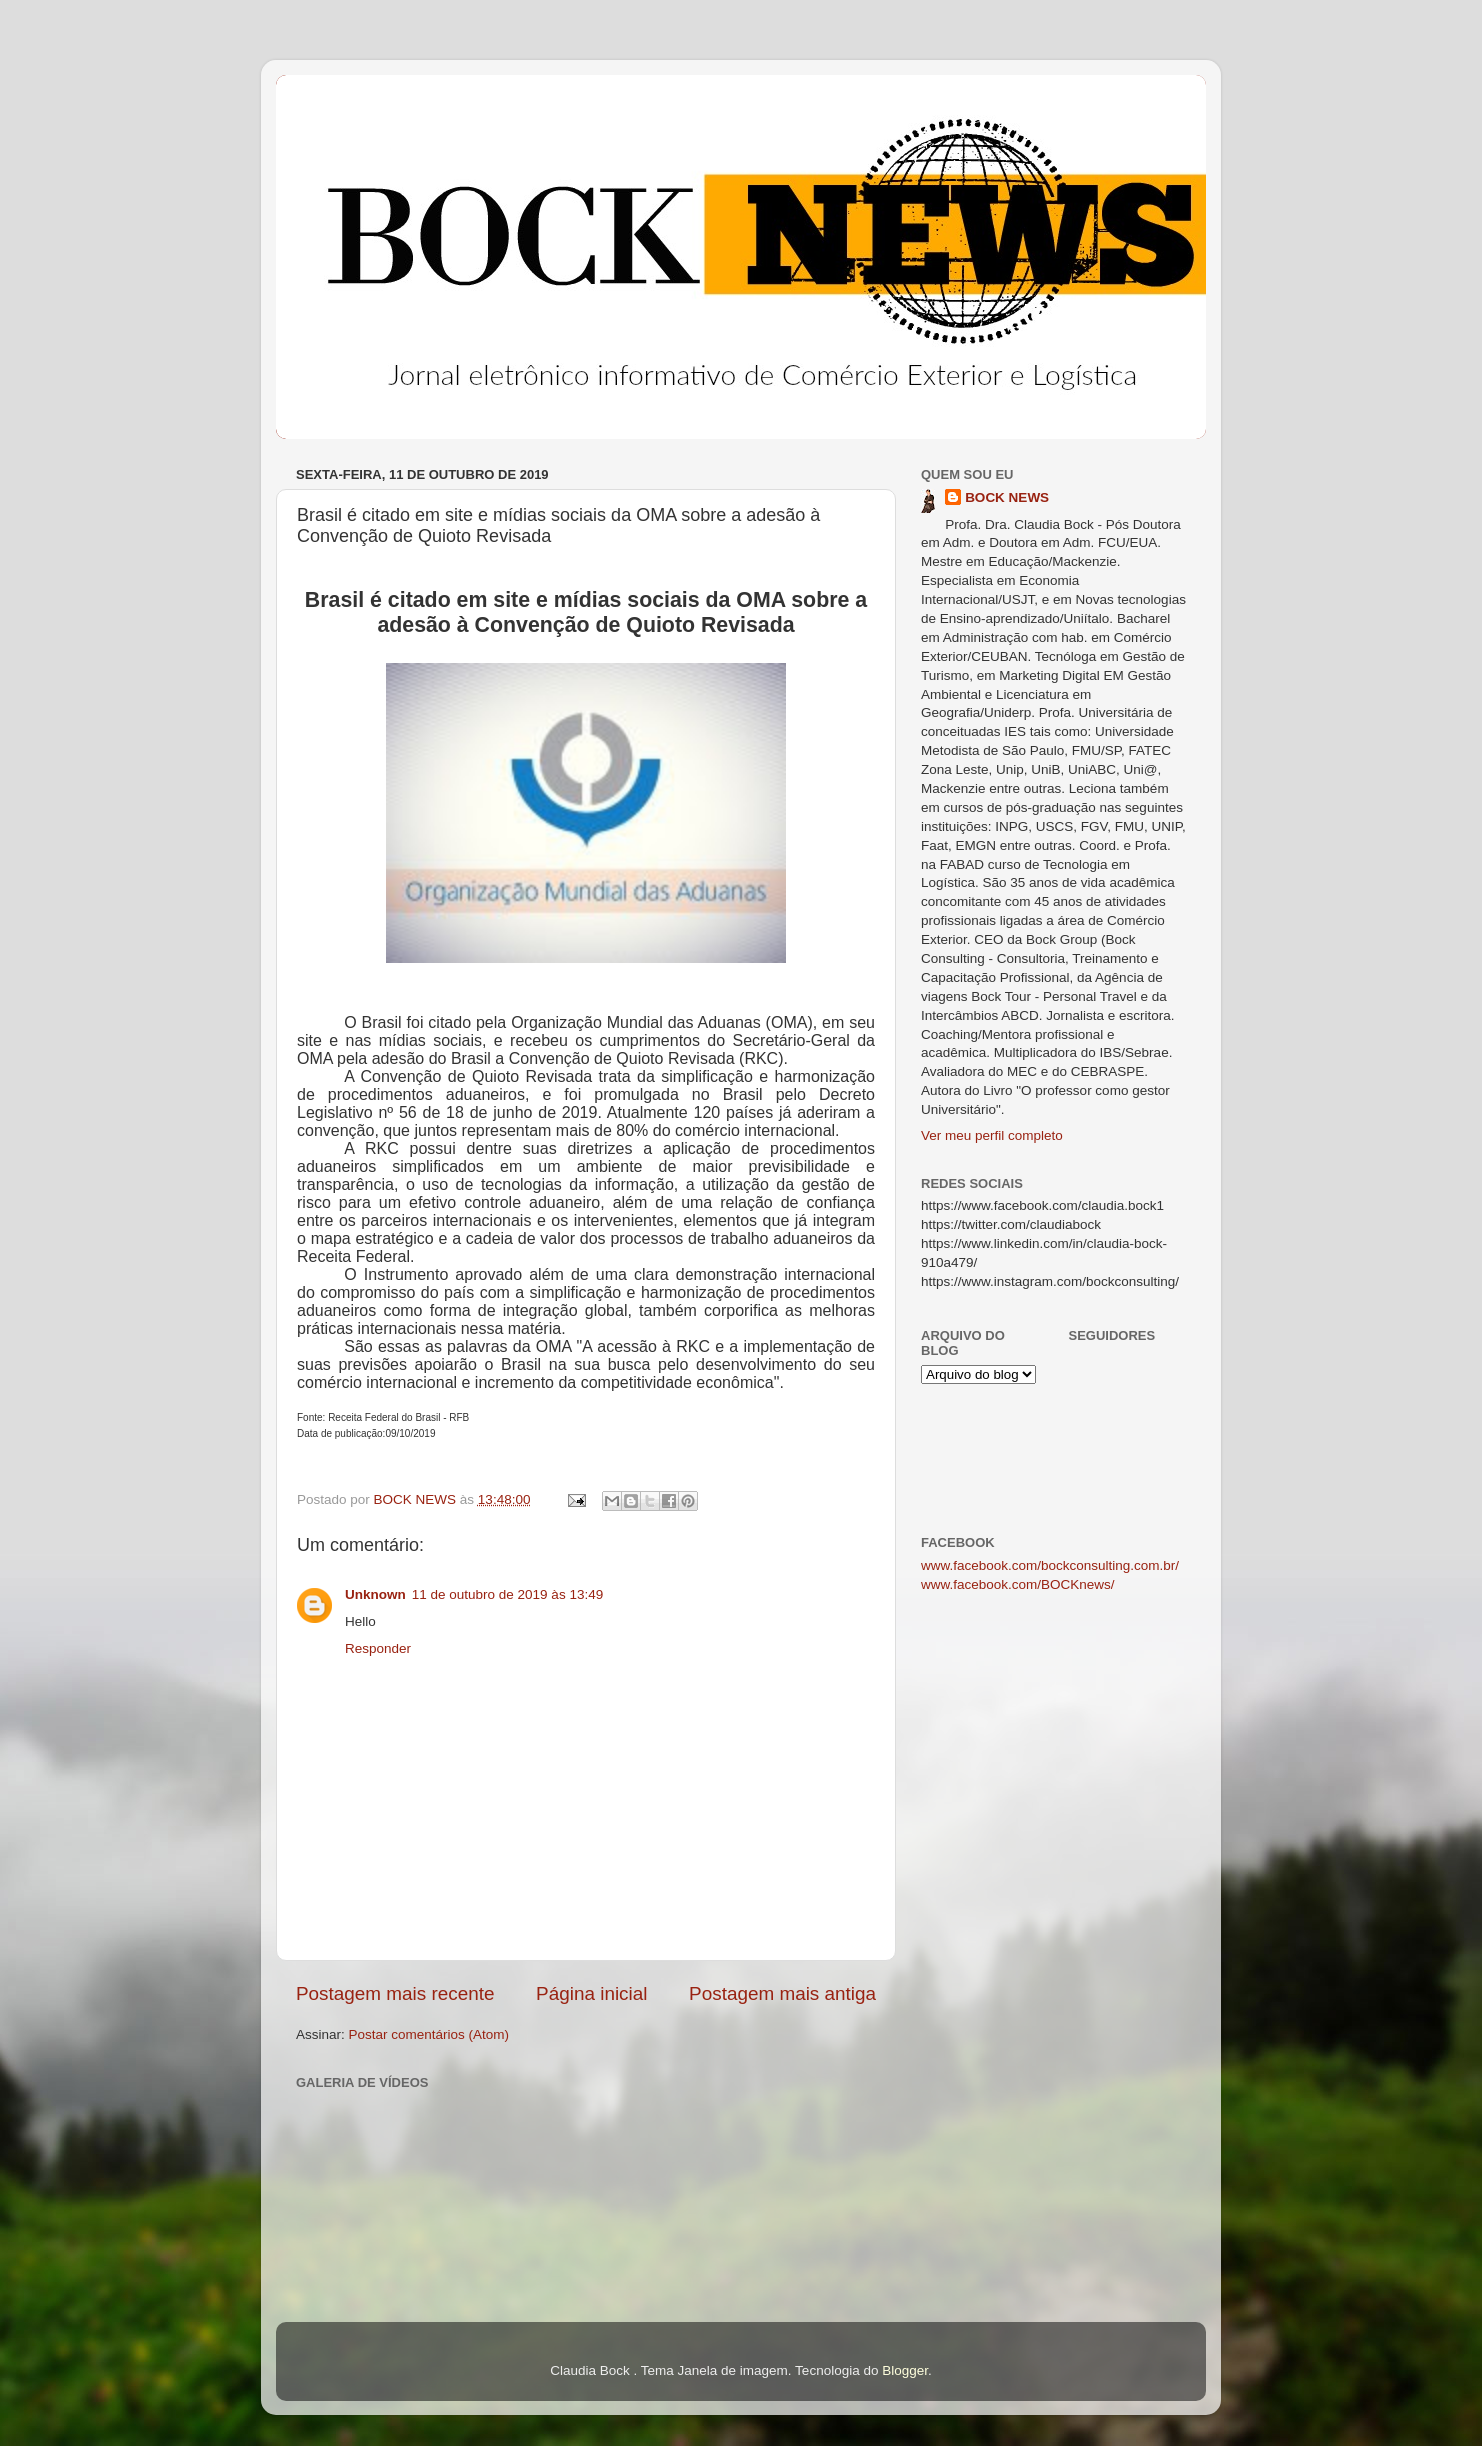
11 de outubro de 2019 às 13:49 (507, 1594)
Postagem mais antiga (782, 1993)
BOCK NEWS (1007, 497)
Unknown (375, 1594)
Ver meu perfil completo (992, 1135)
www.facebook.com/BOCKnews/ (1018, 1584)
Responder (378, 1648)
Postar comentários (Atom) (429, 2034)
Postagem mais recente (395, 1993)
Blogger (905, 2370)
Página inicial (591, 1993)
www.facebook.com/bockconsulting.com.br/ (1050, 1565)
